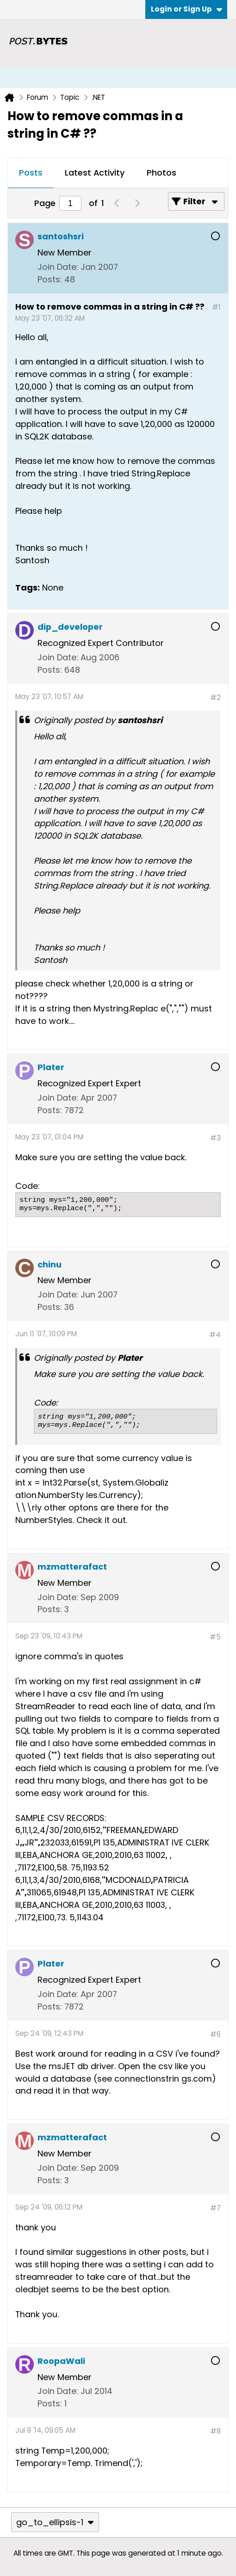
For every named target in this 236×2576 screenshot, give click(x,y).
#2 (215, 697)
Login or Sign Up (186, 9)
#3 (215, 1138)
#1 (216, 307)
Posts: (49, 279)
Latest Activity (94, 172)
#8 (215, 2431)
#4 (215, 1335)
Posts (31, 172)
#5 (215, 1637)
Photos (161, 172)
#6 (215, 2034)
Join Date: (57, 267)
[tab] (31, 173)
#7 (215, 2208)
